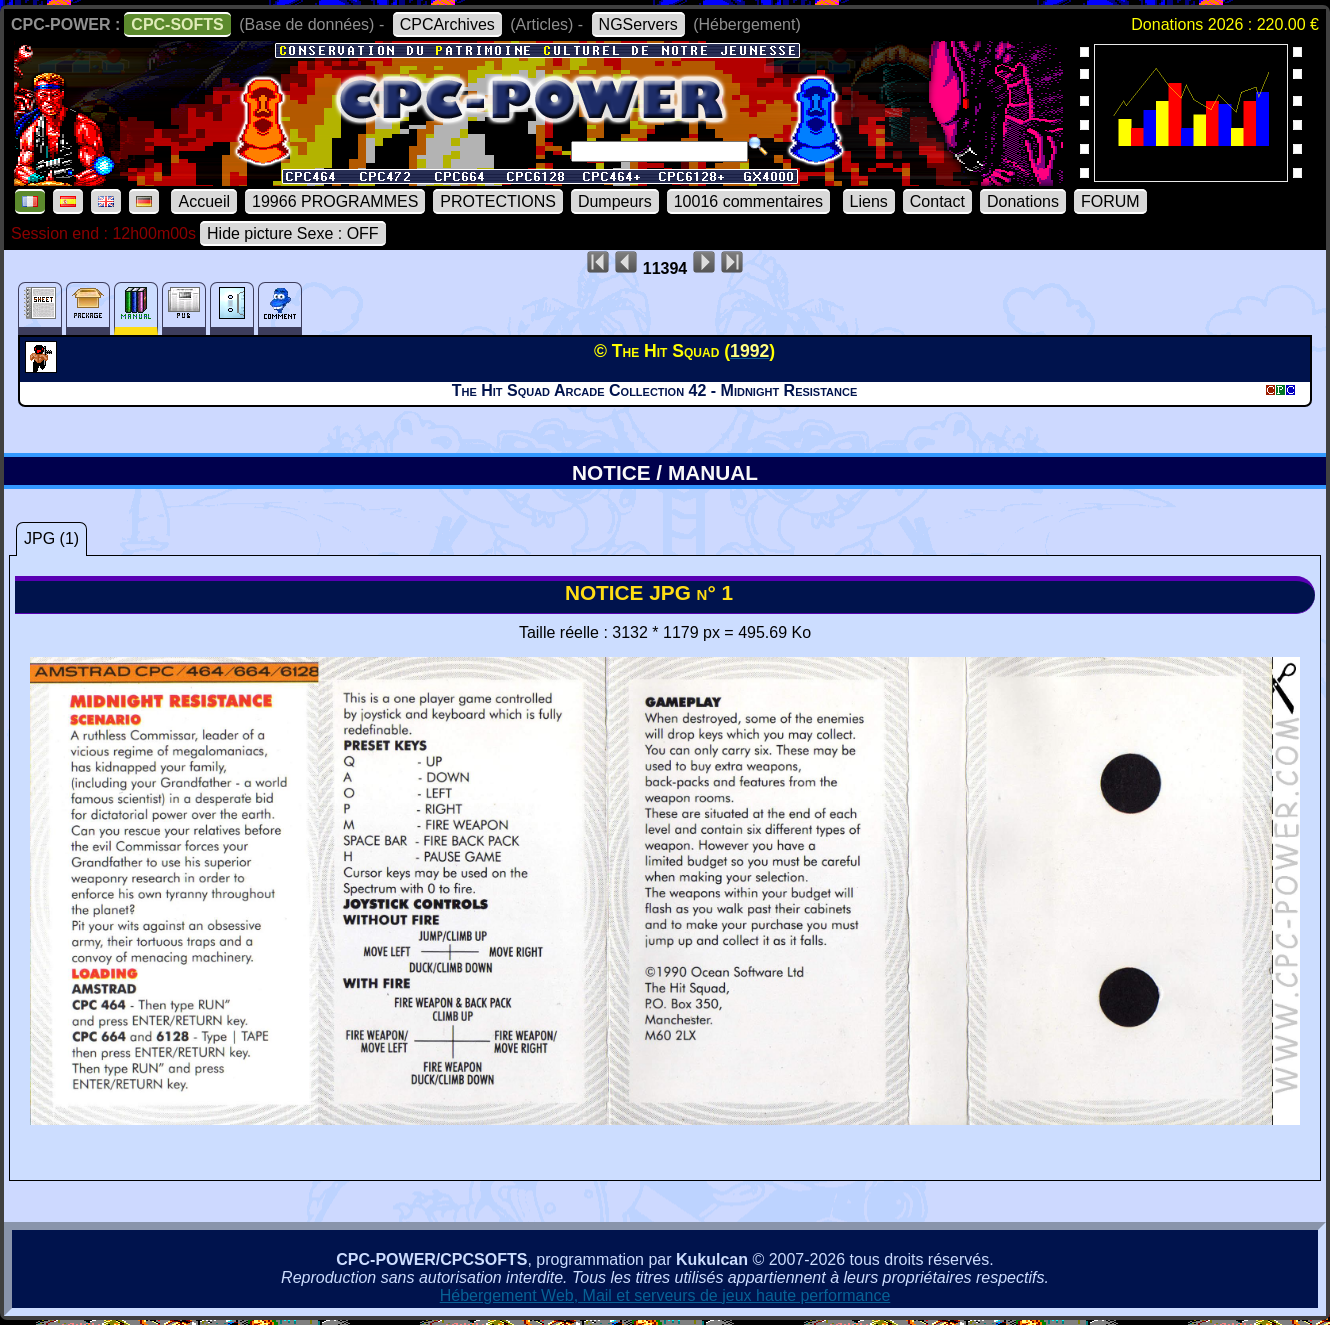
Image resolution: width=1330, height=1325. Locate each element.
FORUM (1110, 201)
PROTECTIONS (498, 201)
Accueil (204, 201)
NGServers (638, 24)
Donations (1023, 201)
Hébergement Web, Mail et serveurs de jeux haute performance (665, 1295)
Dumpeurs (615, 201)
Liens (869, 201)
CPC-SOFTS (177, 24)
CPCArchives (447, 24)
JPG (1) (51, 538)
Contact (937, 201)
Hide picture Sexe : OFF (293, 233)
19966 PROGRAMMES (335, 201)
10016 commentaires (748, 201)
